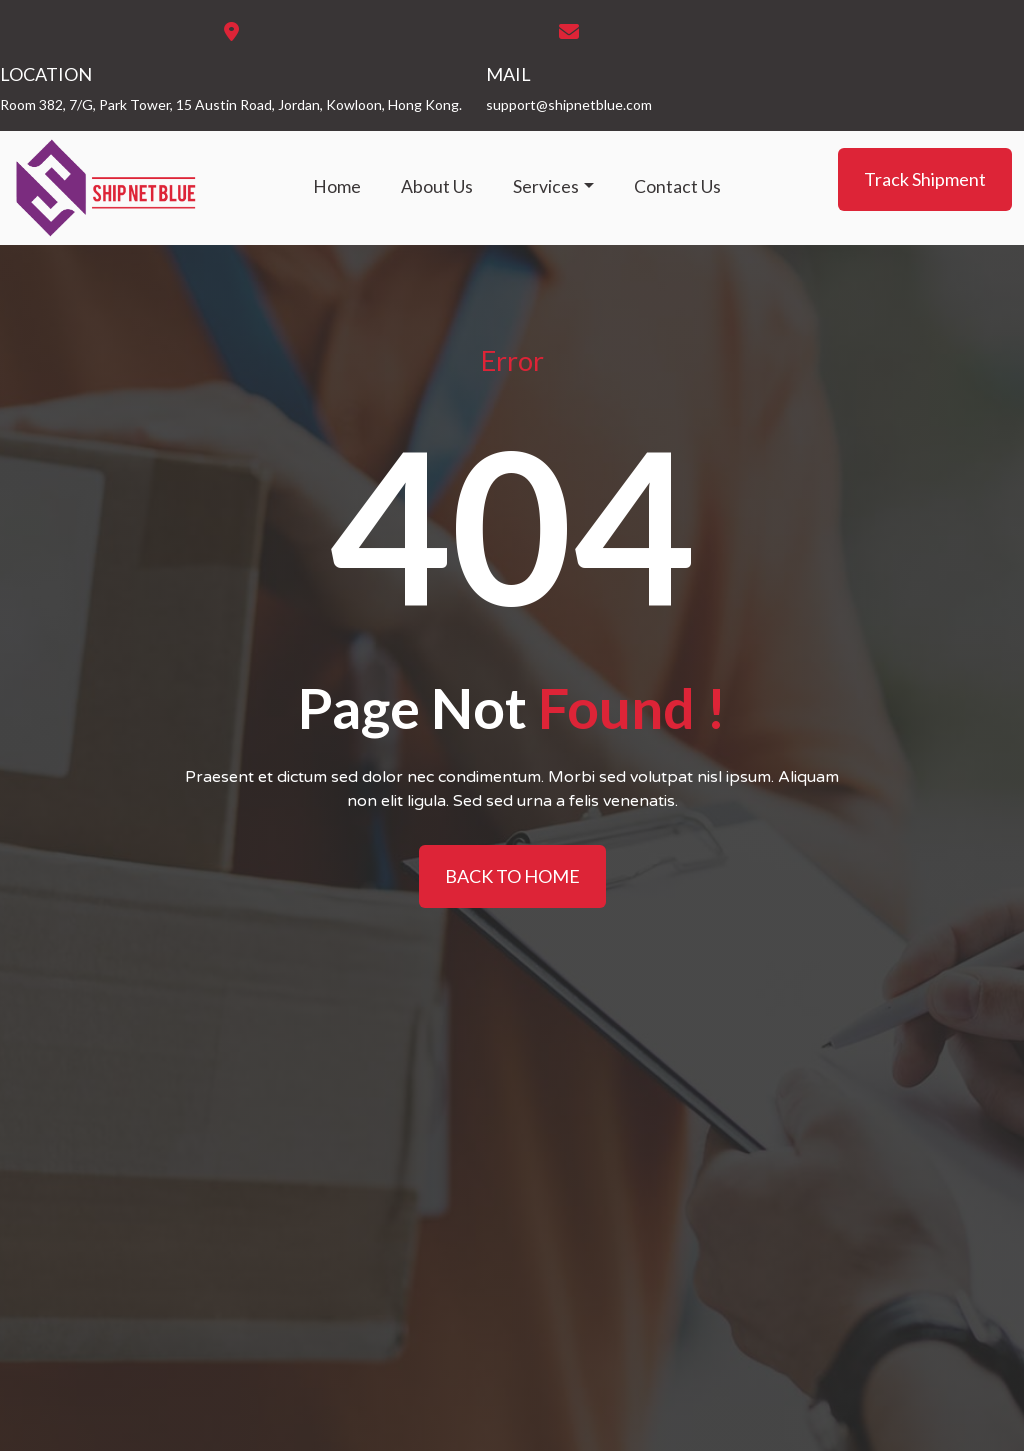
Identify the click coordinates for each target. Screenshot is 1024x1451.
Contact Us (677, 186)
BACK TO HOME (512, 876)
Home (337, 186)
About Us (437, 186)
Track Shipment (925, 179)
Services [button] (546, 186)
